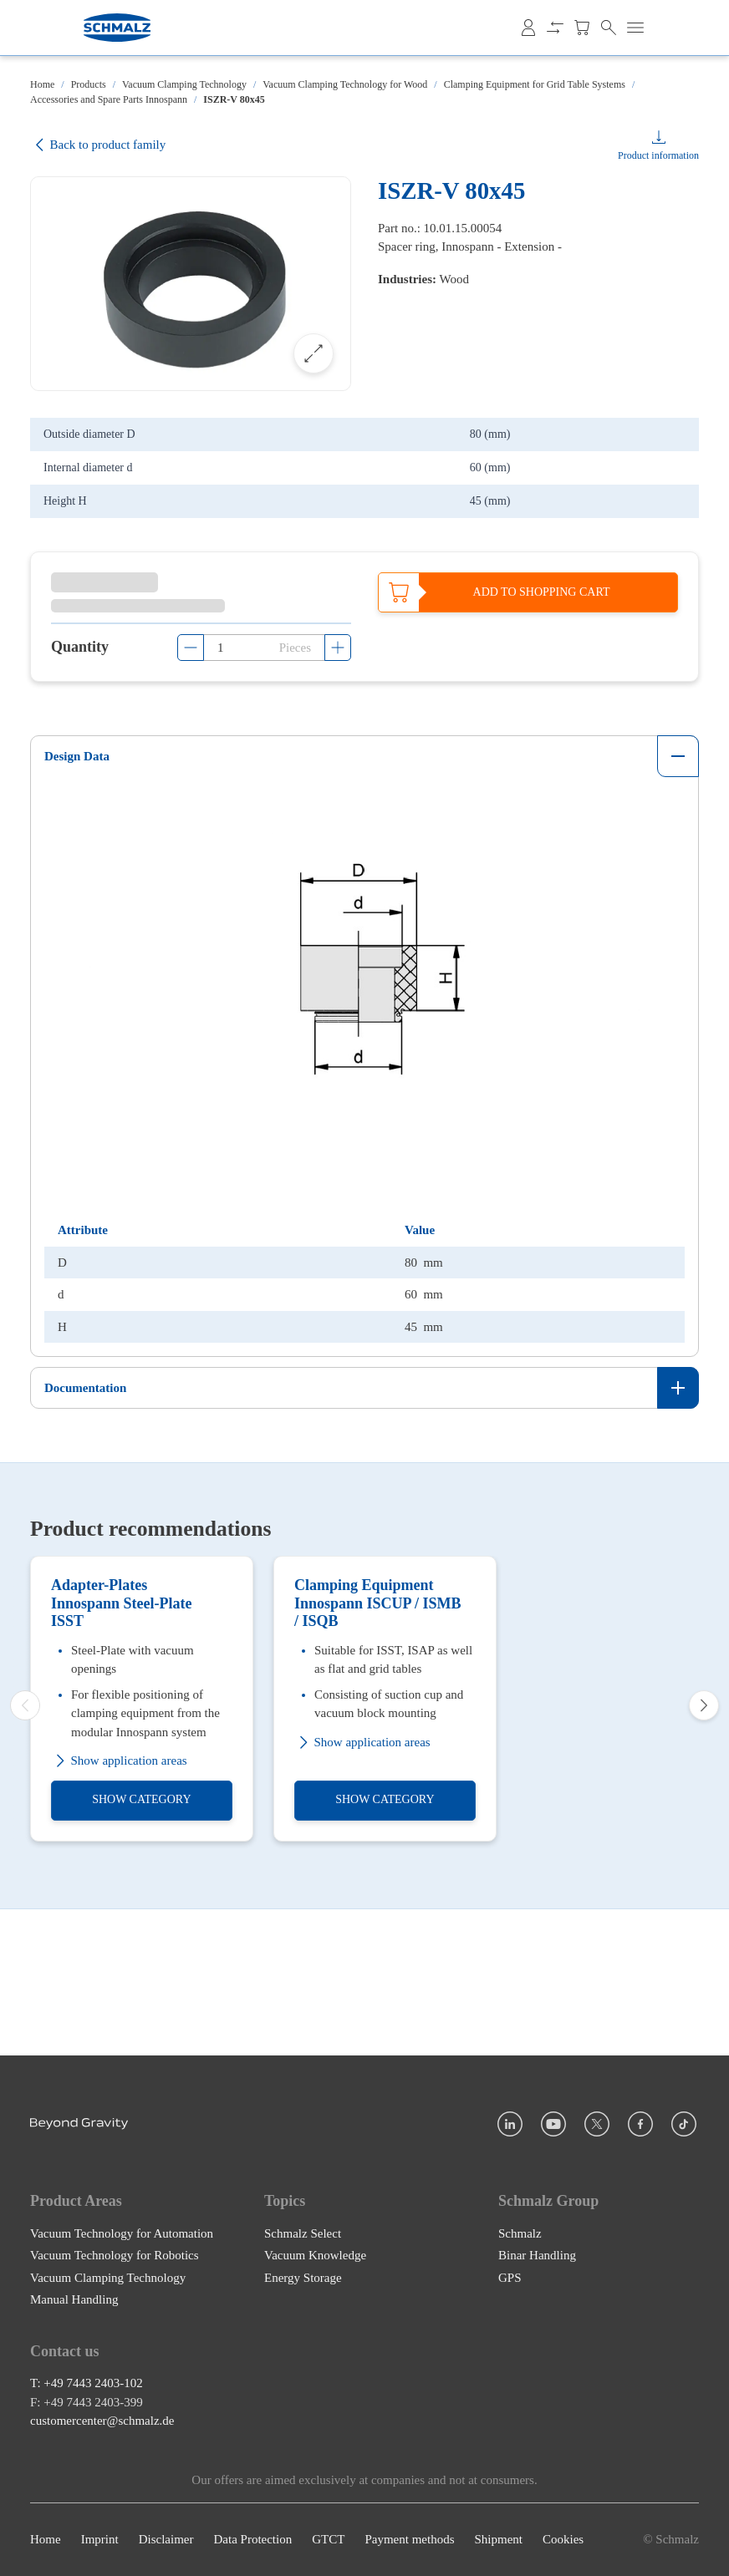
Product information (658, 155)
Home (42, 84)
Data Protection (252, 2540)
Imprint (100, 2540)
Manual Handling (74, 2299)
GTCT (328, 2540)
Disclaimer (166, 2540)
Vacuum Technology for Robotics (114, 2255)
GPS (510, 2277)
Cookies (563, 2540)
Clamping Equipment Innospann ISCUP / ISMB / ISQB (377, 1743)
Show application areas (119, 1901)
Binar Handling (537, 2255)
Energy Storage (303, 2277)
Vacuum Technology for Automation (121, 2233)
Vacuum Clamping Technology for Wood (345, 84)
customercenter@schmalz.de (102, 2421)
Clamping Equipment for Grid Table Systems (534, 84)
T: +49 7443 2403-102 (86, 2384)
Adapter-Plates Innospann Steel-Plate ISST (121, 1743)
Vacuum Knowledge (315, 2255)
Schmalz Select (302, 2233)
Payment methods (409, 2540)
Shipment (498, 2540)
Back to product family (98, 145)
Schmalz (520, 2233)
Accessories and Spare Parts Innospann (108, 99)
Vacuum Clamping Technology (184, 84)
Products (88, 84)
